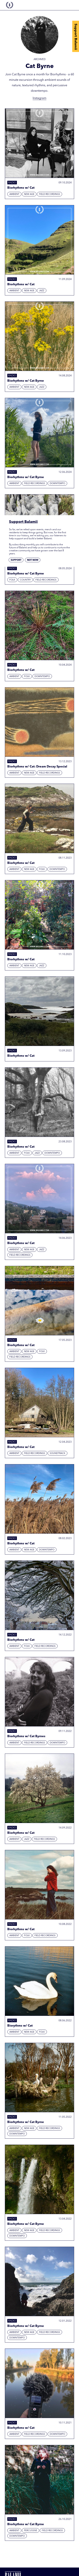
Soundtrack (57, 1453)
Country (25, 580)
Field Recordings (49, 194)
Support (16, 560)
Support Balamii (75, 37)
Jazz (41, 291)
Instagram (39, 98)
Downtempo (57, 483)
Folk (12, 580)
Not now (32, 560)
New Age (29, 194)
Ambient (14, 194)
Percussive (30, 2530)
